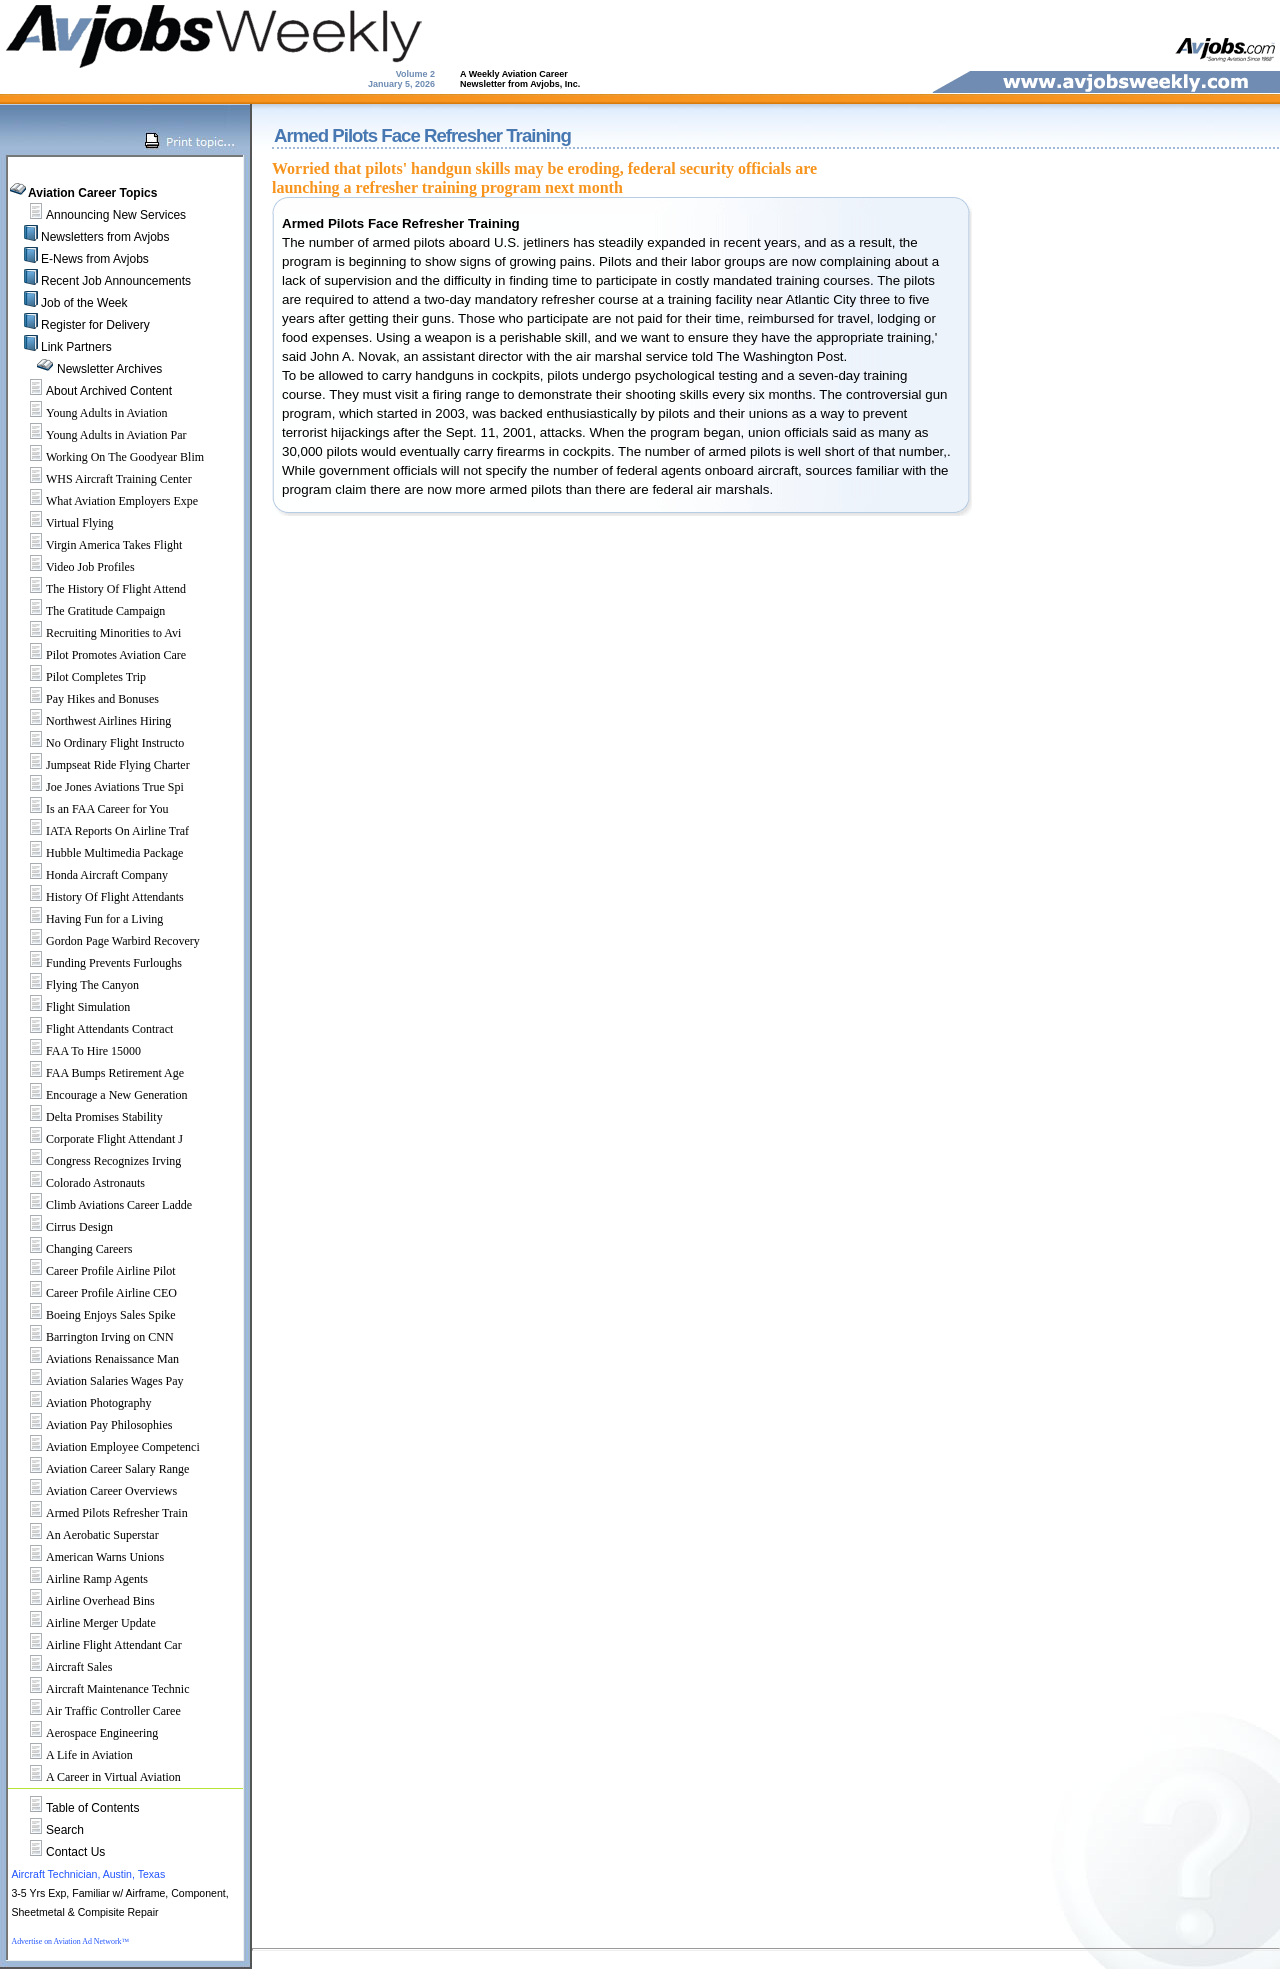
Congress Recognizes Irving (96, 1161)
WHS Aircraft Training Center (102, 479)
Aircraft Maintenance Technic (101, 1689)
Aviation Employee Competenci (106, 1447)
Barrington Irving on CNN (93, 1337)
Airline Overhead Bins (83, 1601)
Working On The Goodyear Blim (108, 457)
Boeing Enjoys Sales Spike (94, 1315)
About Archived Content (109, 391)
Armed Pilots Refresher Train (100, 1513)
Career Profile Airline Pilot (94, 1271)
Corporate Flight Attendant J (97, 1139)
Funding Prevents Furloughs (97, 963)
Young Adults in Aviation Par (99, 435)
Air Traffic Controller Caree (96, 1711)
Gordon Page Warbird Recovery (106, 941)
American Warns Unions (88, 1557)
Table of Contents (92, 1808)
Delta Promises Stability (87, 1117)
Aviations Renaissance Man (95, 1359)
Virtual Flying (63, 523)
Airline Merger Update (84, 1623)
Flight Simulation (71, 1007)
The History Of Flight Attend (99, 589)
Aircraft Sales (62, 1667)
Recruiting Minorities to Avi (96, 633)
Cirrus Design (62, 1227)
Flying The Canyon (75, 985)
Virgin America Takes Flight (97, 545)
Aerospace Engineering (85, 1733)
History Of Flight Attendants (98, 897)
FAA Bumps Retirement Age (98, 1073)
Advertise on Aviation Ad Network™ (70, 1941)
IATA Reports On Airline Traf (100, 831)
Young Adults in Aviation (90, 413)
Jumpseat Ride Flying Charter (101, 765)
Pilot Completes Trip (79, 677)
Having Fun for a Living (87, 919)
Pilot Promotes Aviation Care (99, 655)
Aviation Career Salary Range (100, 1469)
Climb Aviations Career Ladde (102, 1205)
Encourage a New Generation (100, 1095)
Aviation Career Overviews (94, 1491)
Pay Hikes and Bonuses (85, 699)
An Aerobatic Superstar (85, 1535)
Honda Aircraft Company (90, 875)
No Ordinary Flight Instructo (98, 743)
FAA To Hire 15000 (76, 1051)
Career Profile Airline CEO (94, 1293)
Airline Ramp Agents (80, 1579)
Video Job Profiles (73, 567)
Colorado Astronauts (78, 1183)
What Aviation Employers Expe (105, 501)
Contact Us (75, 1852)
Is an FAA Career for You (90, 809)
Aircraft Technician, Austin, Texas (88, 1874)
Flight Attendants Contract (92, 1029)
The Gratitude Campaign (88, 611)
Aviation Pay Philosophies (92, 1425)
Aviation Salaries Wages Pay (98, 1381)
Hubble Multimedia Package (97, 853)
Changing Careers (72, 1249)
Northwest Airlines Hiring (91, 721)
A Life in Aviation (72, 1755)
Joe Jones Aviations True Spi (98, 787)
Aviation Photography (81, 1403)
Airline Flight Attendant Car (97, 1645)
